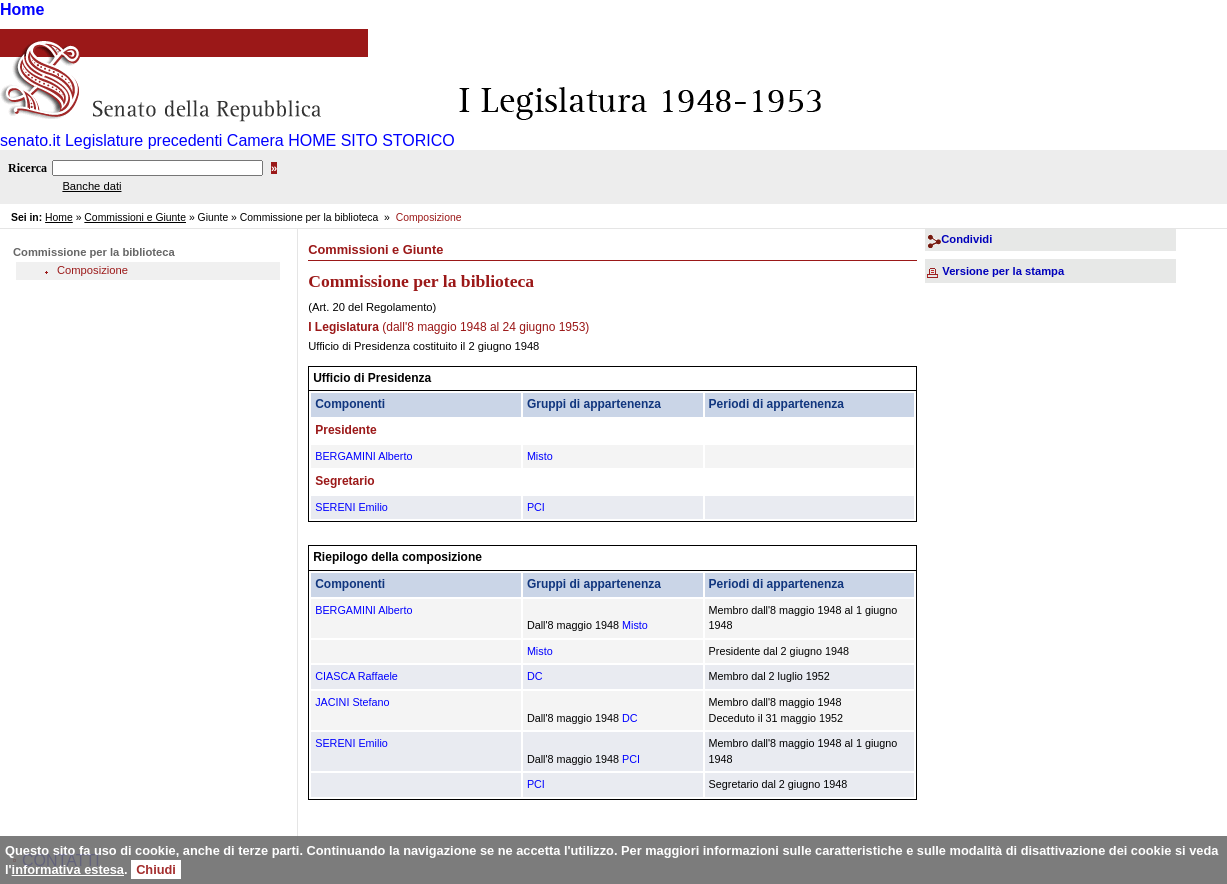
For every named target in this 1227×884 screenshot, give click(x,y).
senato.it (30, 140)
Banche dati (91, 186)
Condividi (966, 239)
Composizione (92, 270)
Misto (540, 456)
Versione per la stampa (1003, 271)
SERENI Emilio (351, 507)
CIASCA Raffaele (356, 676)
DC (535, 676)
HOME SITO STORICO (371, 140)
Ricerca (27, 168)
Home (22, 9)
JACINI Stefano (352, 702)
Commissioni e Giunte (135, 217)
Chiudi (156, 869)
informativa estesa (68, 869)
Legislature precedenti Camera (174, 140)
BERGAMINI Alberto (363, 456)
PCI (536, 507)
